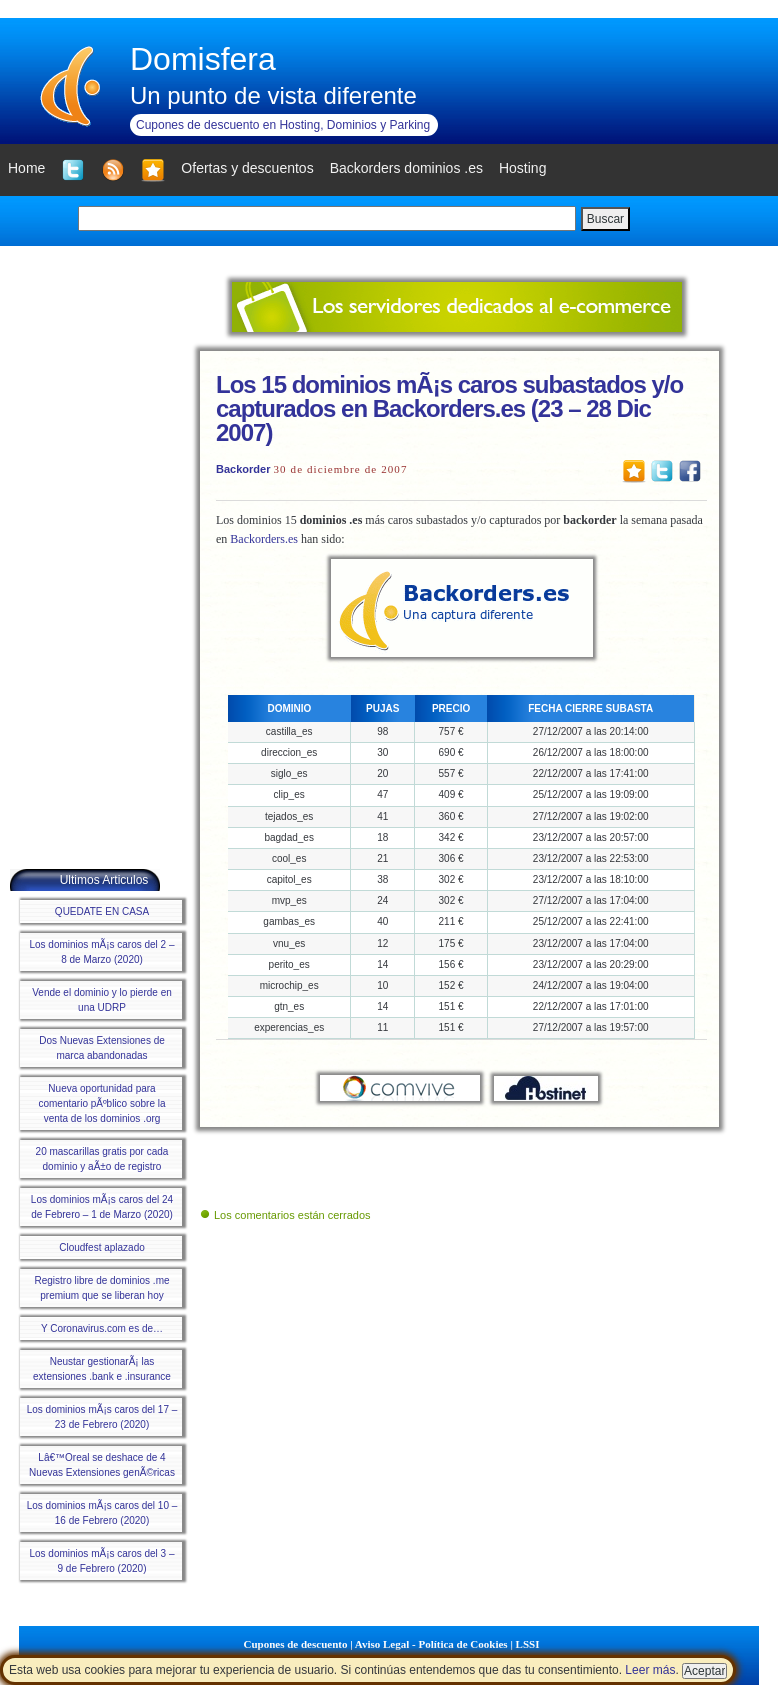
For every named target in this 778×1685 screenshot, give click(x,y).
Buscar (605, 219)
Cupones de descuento (296, 1644)
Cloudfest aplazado (102, 1247)
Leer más (650, 1670)
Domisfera (203, 59)
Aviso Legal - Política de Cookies (431, 1644)
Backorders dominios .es (406, 168)
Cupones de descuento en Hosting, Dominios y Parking (283, 125)
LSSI (528, 1644)
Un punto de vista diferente (273, 95)
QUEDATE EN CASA (102, 911)
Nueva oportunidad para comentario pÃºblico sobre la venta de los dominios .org (101, 1103)
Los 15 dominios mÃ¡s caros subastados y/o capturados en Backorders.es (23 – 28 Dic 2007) (449, 408)
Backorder (243, 469)
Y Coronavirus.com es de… (102, 1328)
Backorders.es (264, 539)
